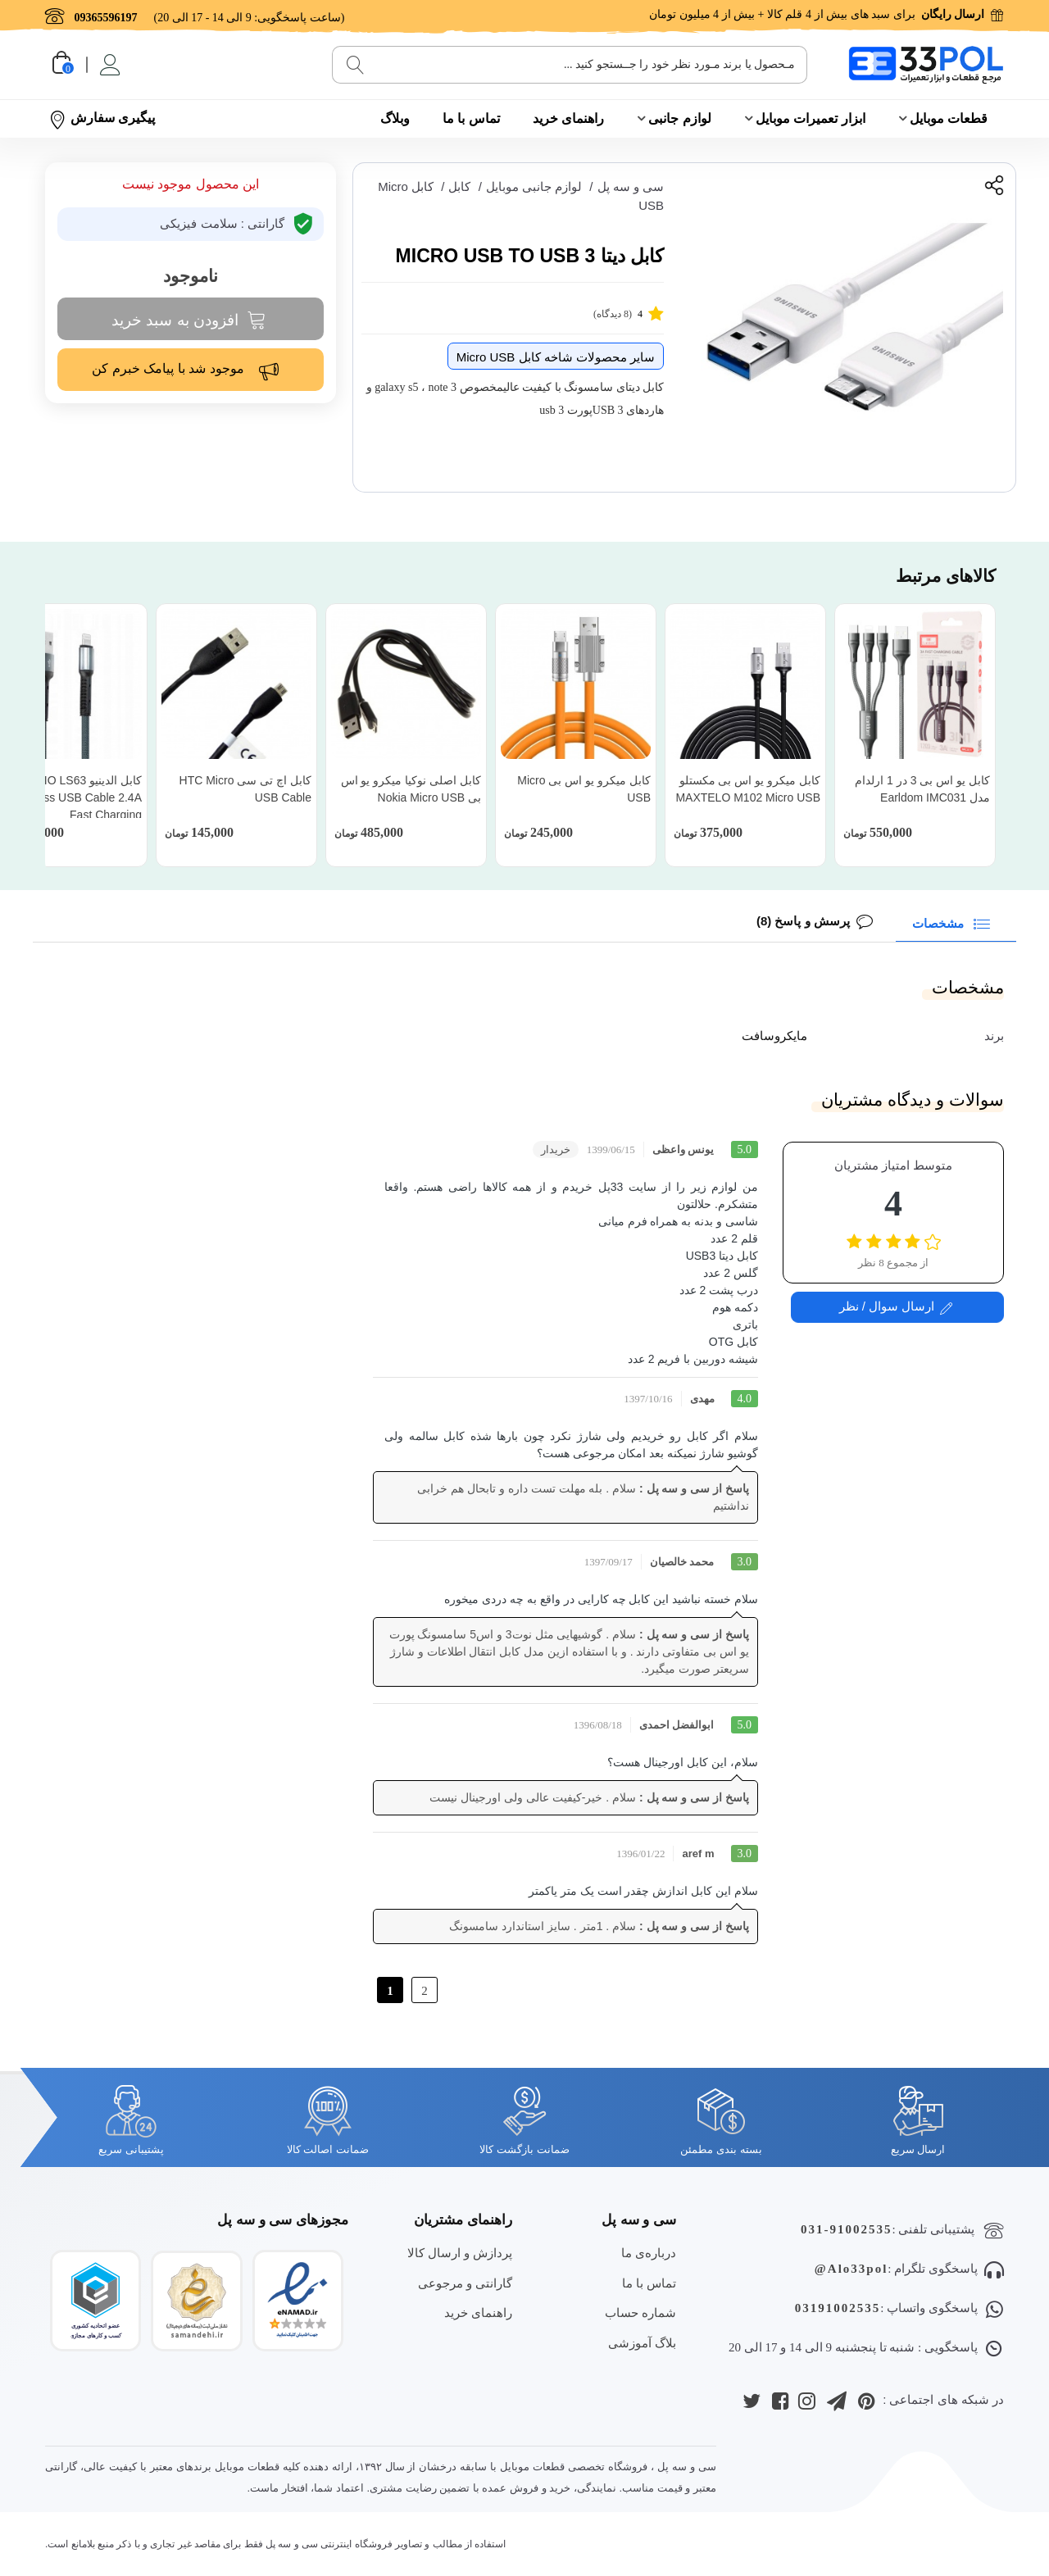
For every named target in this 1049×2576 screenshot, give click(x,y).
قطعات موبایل (949, 118)
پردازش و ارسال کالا (460, 2253)
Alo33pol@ (851, 2268)
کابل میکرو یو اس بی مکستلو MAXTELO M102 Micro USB (747, 789)
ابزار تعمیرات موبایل (810, 118)
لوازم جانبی (679, 118)
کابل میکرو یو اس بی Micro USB (584, 789)
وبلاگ (395, 118)
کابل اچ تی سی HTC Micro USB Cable (245, 789)
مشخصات (954, 922)
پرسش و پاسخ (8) (803, 921)
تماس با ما (471, 118)
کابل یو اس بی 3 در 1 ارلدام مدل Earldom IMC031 (922, 789)
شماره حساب (640, 2312)
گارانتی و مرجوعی (465, 2283)
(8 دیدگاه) (628, 312)
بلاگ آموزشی (642, 2343)
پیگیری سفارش (101, 118)
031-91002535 (846, 2229)
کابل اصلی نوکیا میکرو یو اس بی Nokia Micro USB (411, 789)
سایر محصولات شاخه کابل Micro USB (555, 357)
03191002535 (838, 2308)
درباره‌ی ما (648, 2253)
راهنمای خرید (568, 118)
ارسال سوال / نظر (896, 1306)
